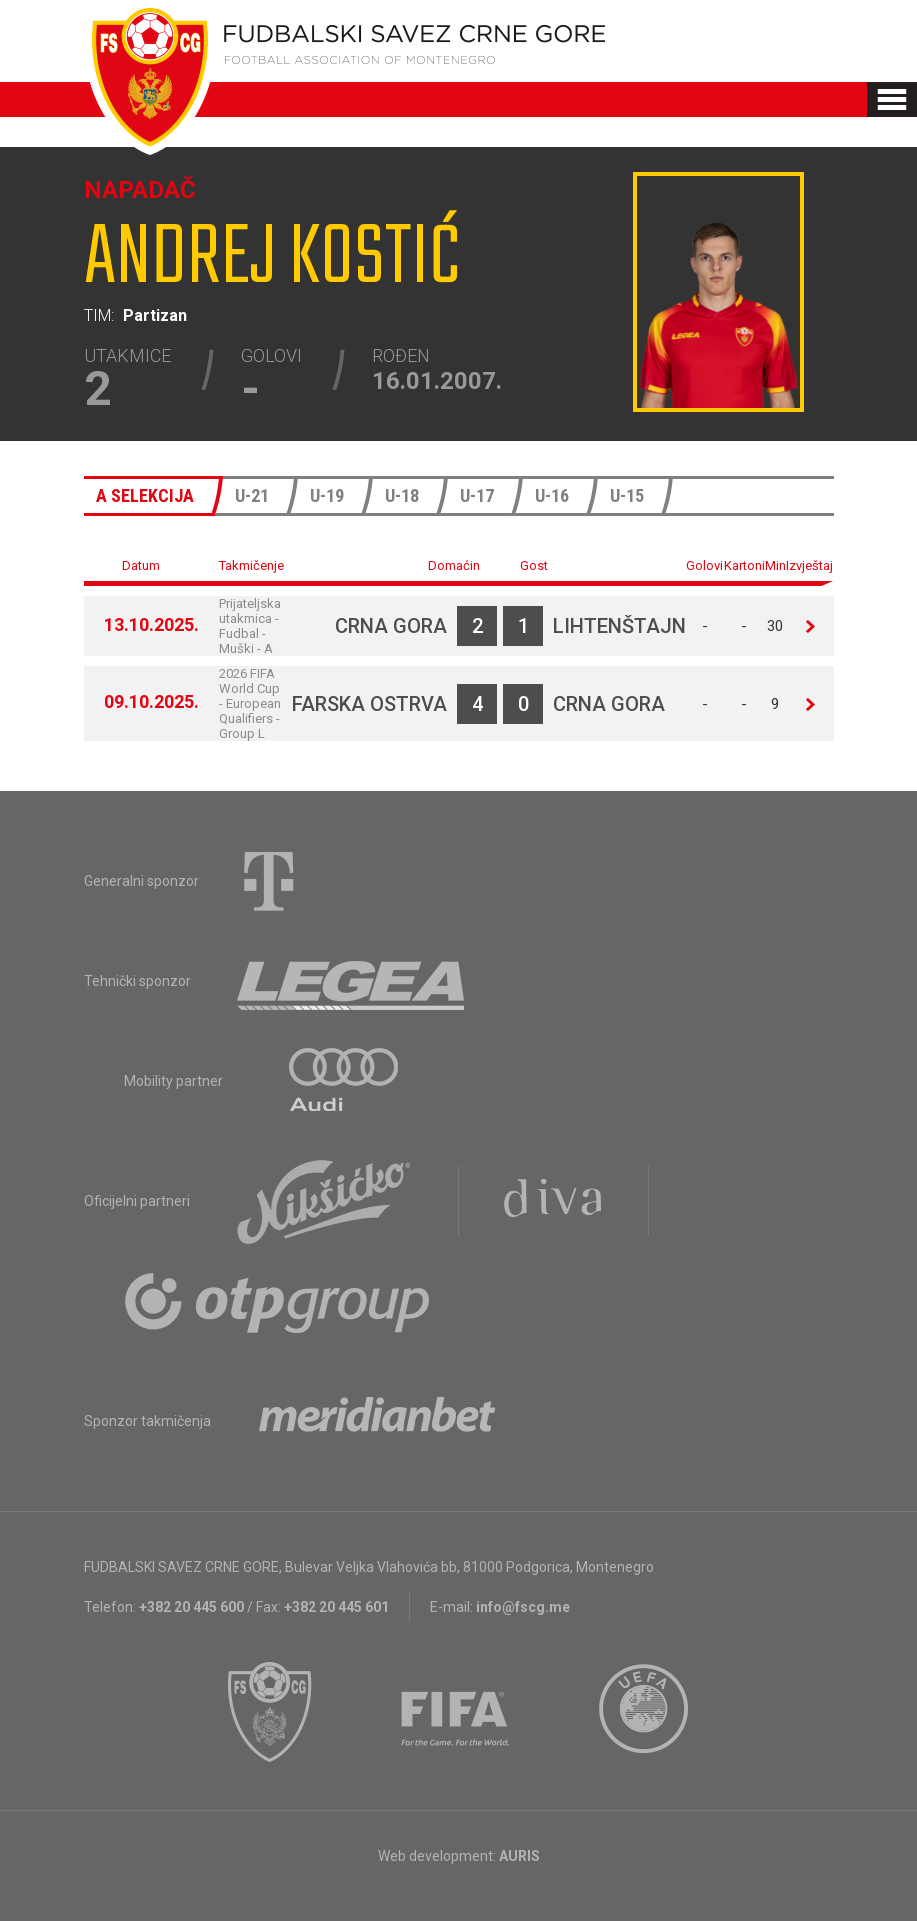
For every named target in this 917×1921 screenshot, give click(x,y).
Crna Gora (391, 626)
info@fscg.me (523, 1607)
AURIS (519, 1856)
